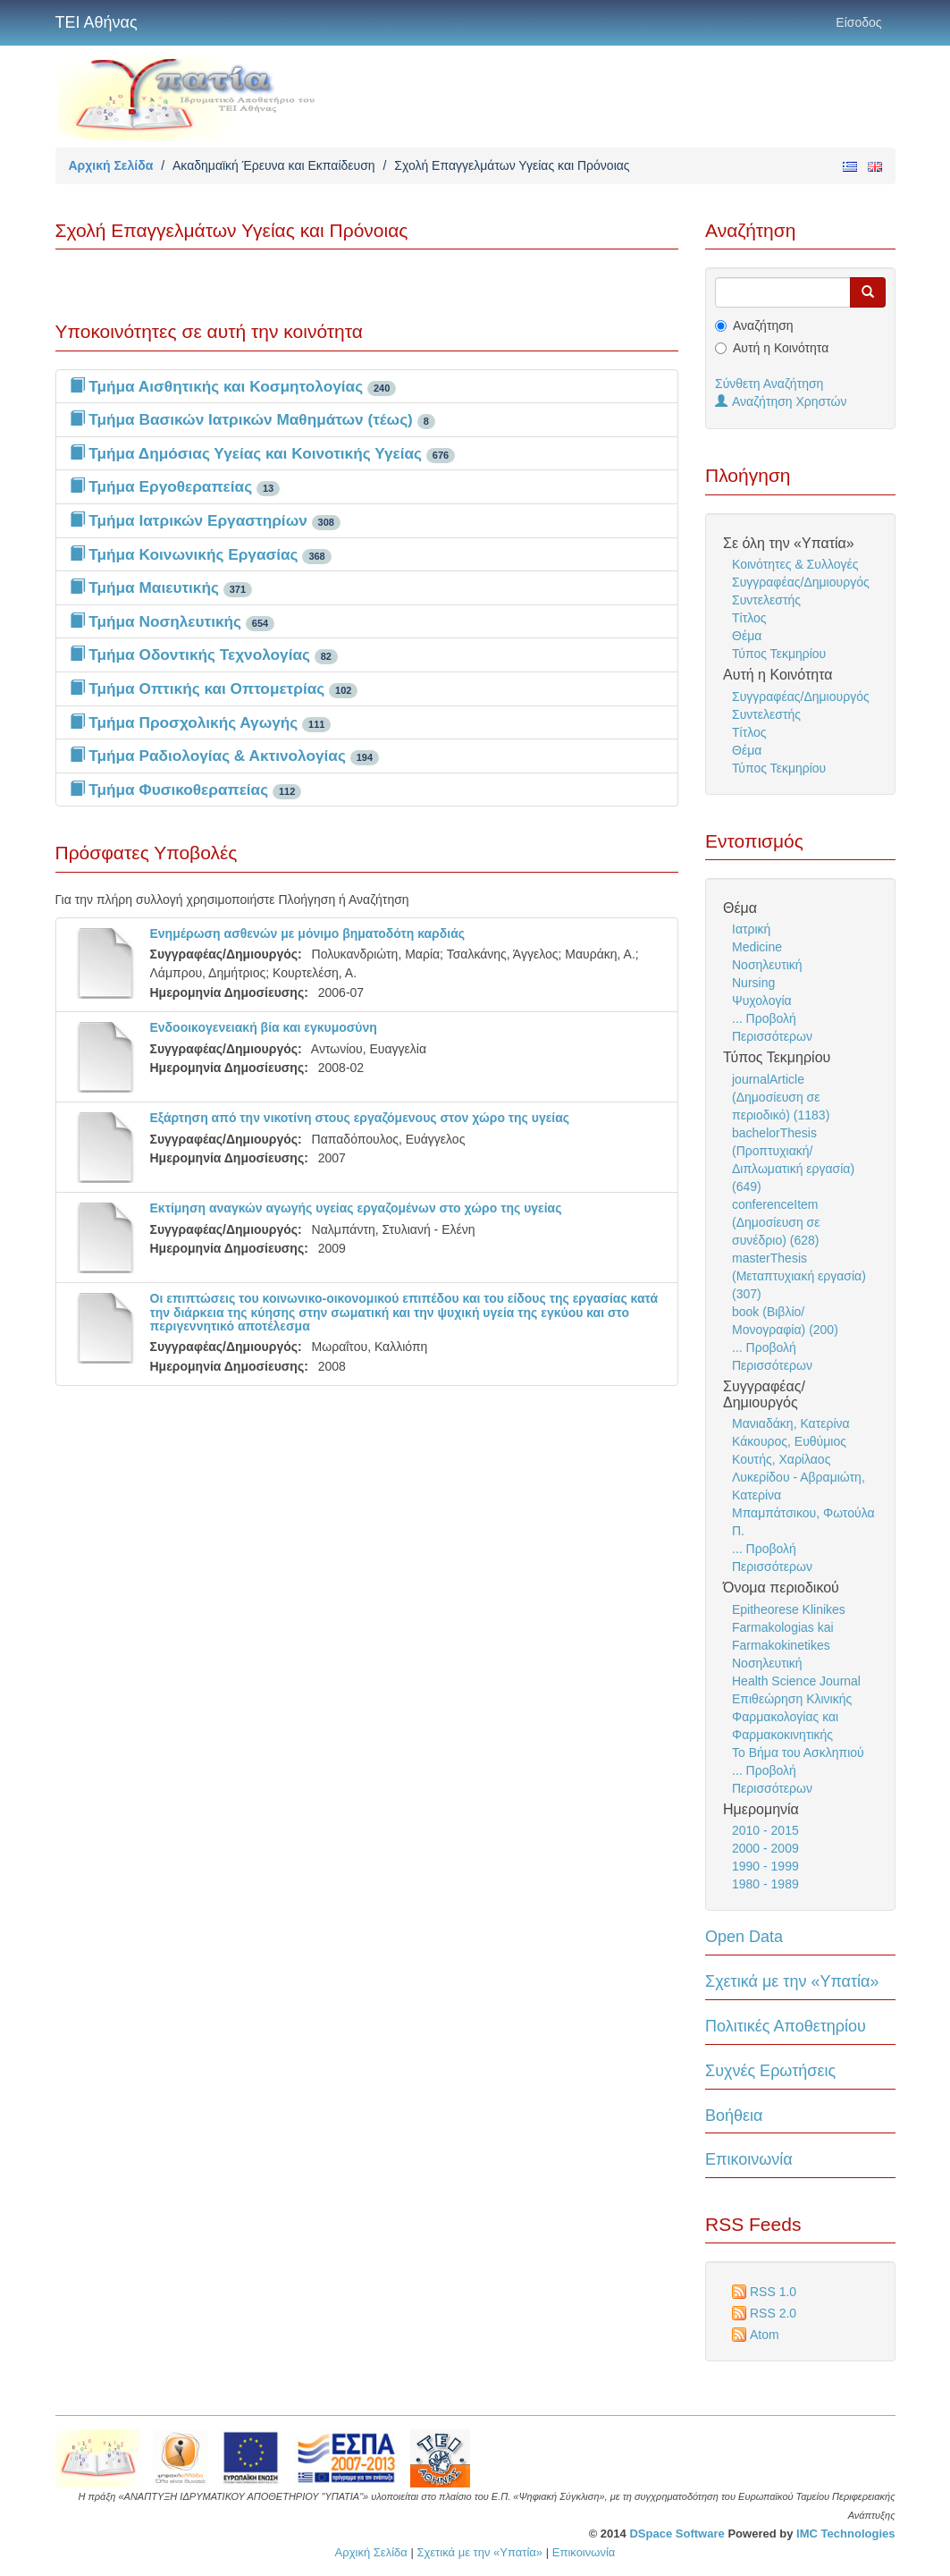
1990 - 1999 (765, 1866)
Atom (764, 2334)
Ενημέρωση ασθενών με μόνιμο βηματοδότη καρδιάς (308, 933)
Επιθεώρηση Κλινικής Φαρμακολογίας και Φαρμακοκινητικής (792, 1717)
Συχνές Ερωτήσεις (770, 2071)
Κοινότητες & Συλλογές (795, 564)
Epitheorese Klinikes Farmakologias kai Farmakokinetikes (788, 1627)
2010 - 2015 (765, 1830)
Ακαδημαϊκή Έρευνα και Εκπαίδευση (273, 165)
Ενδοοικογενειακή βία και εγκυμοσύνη (263, 1027)
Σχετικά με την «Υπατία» (792, 1981)
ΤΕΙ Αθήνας (96, 22)
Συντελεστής (766, 600)
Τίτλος (749, 618)
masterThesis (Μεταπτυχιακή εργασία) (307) (799, 1276)
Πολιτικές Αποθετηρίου (785, 2026)
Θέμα (746, 636)
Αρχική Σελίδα (111, 165)
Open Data (744, 1937)
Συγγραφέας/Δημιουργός (801, 582)
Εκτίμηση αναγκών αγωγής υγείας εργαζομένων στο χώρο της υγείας (356, 1208)
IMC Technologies (845, 2533)
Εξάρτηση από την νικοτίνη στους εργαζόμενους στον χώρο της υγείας (360, 1118)
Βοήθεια (733, 2115)
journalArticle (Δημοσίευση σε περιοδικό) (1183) (780, 1097)
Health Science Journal (796, 1681)
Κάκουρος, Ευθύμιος (789, 1441)
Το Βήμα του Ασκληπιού (798, 1752)
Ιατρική (751, 929)
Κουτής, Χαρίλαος (781, 1459)
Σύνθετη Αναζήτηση (769, 383)
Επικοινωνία (749, 2159)
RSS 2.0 (773, 2313)
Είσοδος (858, 22)
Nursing (753, 983)
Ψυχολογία (762, 1000)
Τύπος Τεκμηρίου (779, 653)
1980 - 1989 (765, 1884)
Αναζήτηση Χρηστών (781, 401)
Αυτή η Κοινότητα (780, 348)
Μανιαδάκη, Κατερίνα (791, 1423)
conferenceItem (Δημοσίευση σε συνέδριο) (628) (776, 1222)
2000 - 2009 (765, 1848)
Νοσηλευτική (767, 965)
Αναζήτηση (763, 325)
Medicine (757, 947)
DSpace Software (676, 2533)
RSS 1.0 (773, 2292)
